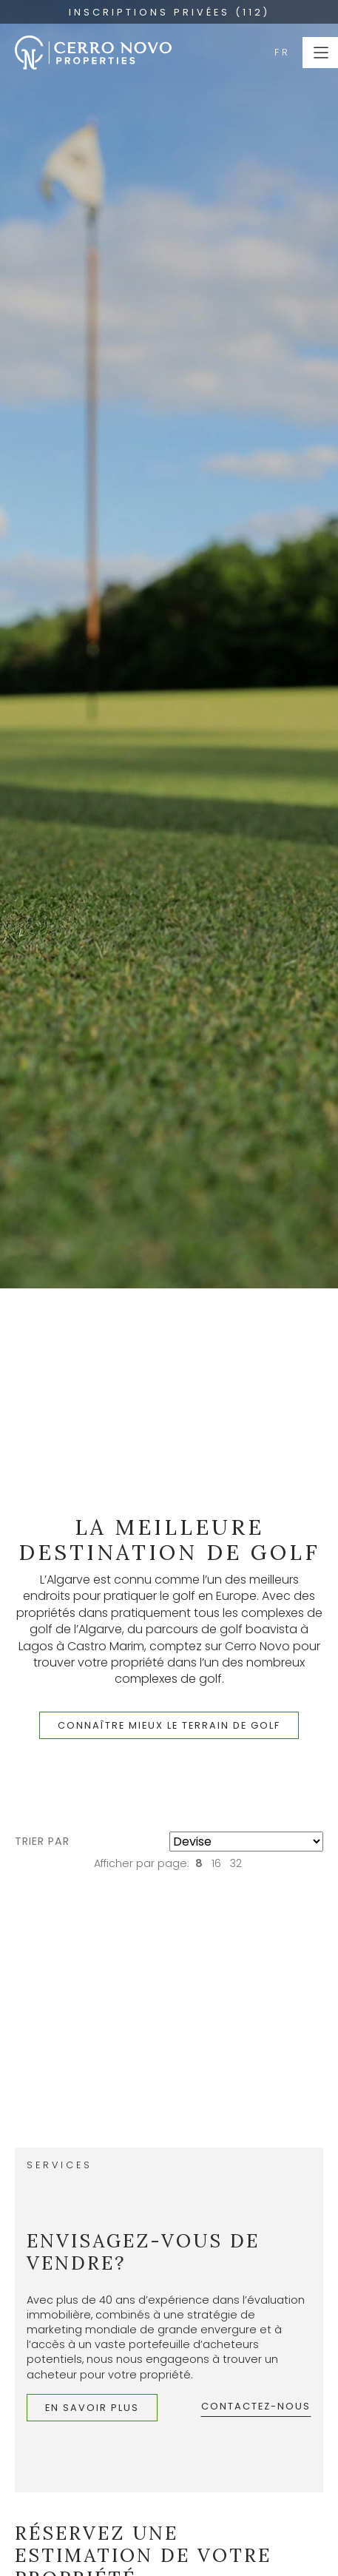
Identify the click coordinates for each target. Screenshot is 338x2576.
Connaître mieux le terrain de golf (169, 1725)
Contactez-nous (256, 2406)
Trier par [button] (42, 1841)
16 (216, 1863)
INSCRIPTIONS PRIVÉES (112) (169, 12)
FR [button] (282, 52)
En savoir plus (92, 2407)
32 (236, 1863)
